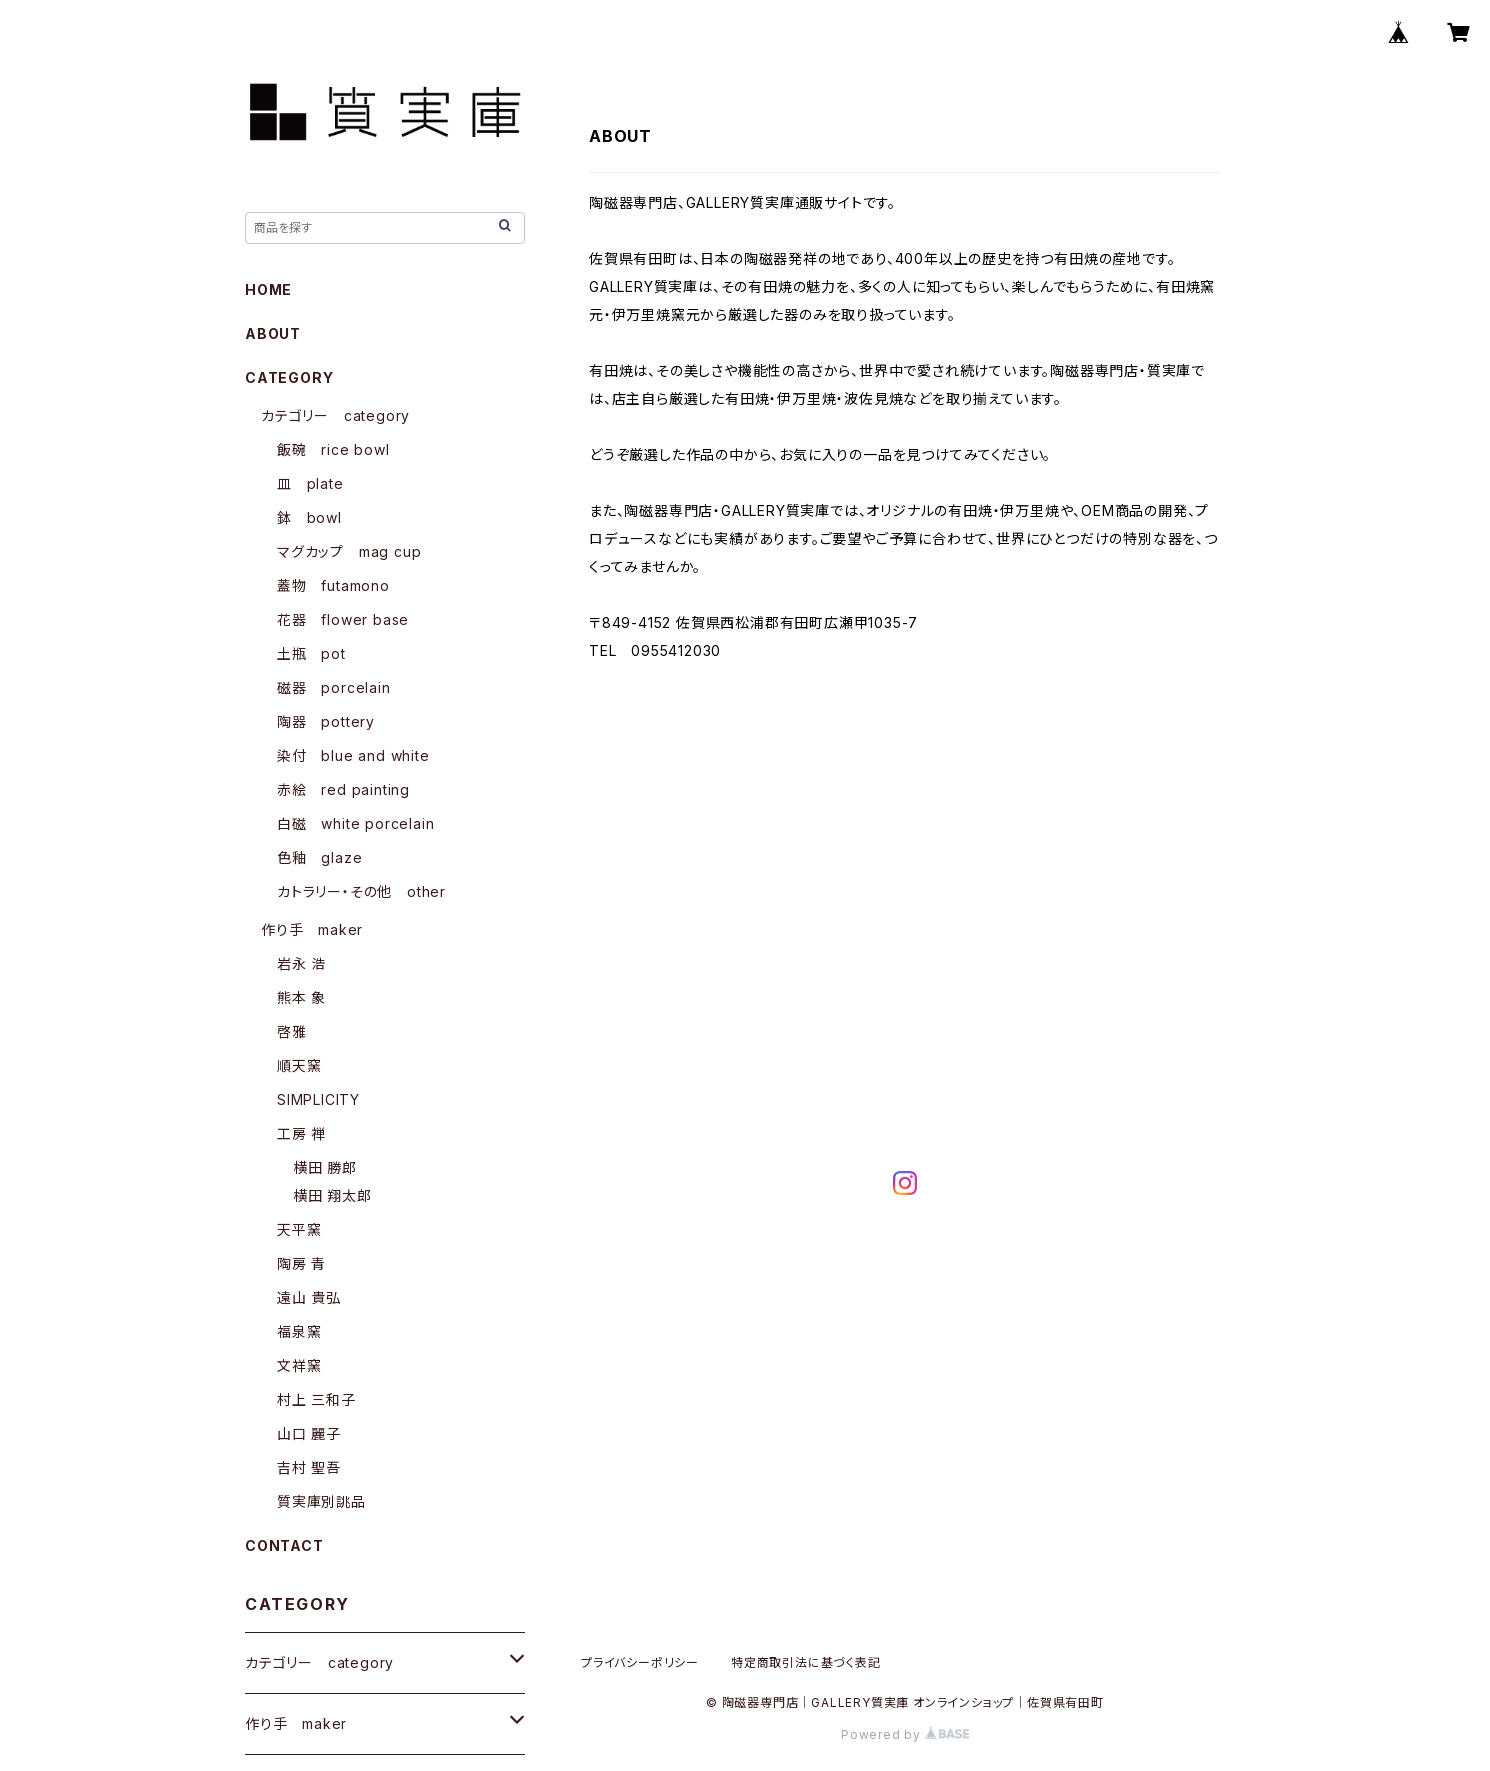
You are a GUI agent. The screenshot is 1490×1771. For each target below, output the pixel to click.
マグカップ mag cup (349, 551)
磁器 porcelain (334, 687)
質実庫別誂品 (321, 1501)
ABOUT (273, 333)
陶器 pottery (326, 721)
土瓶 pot (311, 653)
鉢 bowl (309, 517)
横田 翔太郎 (332, 1195)
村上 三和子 (316, 1399)
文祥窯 (299, 1365)
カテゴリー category (335, 415)
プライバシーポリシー (640, 1662)
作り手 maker (312, 929)
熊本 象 (301, 997)
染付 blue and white (353, 755)
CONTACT (284, 1545)
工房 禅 (301, 1133)
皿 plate (310, 483)
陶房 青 (301, 1263)
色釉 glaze (319, 857)
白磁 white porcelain (355, 823)
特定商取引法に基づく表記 (806, 1662)
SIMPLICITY (318, 1099)
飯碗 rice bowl (333, 449)
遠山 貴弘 (309, 1297)
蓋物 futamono (333, 585)
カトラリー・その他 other (361, 891)
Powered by (905, 1734)
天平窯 (299, 1229)
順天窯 (299, 1065)
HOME (268, 289)
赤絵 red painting (343, 789)
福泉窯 (299, 1331)
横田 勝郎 (325, 1167)
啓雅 (292, 1031)
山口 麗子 (309, 1433)
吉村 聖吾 (309, 1467)
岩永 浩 (301, 963)
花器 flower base (343, 619)
